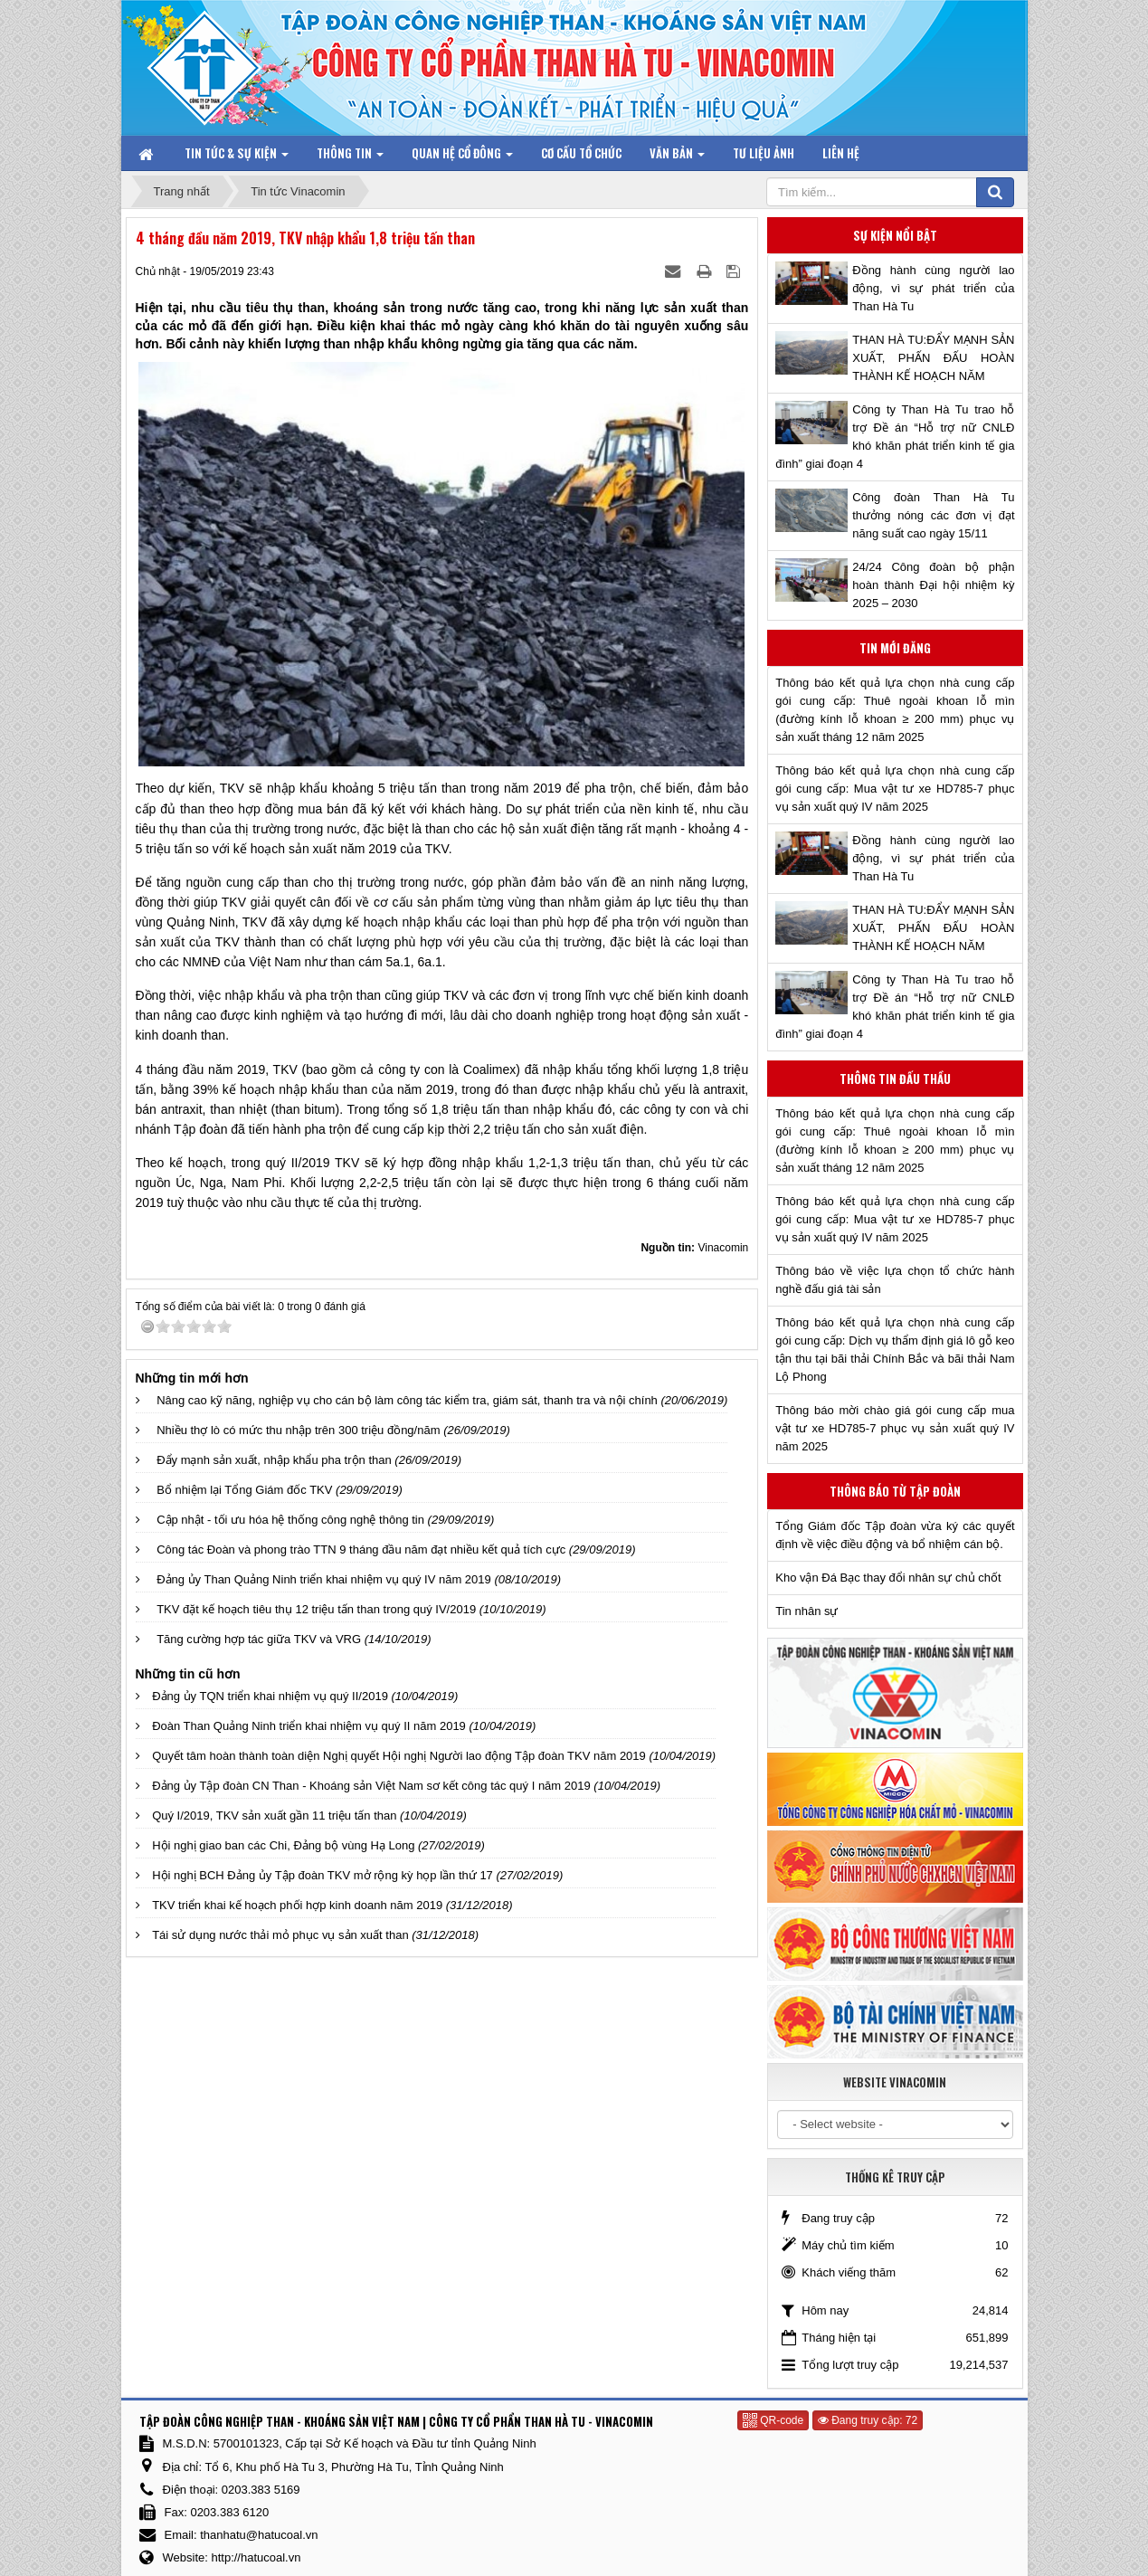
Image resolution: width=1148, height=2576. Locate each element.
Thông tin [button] (350, 157)
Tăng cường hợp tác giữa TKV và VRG (259, 1639)
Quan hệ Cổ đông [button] (462, 157)
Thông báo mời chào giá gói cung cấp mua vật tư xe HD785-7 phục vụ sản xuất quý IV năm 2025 (894, 1428)
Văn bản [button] (677, 157)
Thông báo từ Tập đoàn (895, 1491)
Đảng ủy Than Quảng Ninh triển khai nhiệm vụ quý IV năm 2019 (324, 1579)
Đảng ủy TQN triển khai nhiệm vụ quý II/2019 (270, 1696)
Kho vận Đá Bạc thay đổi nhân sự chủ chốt (888, 1577)
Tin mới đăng (895, 648)
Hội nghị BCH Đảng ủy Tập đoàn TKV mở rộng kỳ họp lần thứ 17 (322, 1875)
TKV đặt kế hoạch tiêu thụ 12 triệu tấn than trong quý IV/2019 (316, 1609)
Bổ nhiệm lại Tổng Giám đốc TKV (244, 1490)
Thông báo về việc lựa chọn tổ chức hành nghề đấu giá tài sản (894, 1280)
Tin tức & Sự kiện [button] (237, 157)
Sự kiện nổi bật (895, 235)
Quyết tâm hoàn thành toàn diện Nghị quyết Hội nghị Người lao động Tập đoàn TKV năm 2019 (399, 1756)
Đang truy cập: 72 (867, 2420)
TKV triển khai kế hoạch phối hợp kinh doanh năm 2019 (297, 1905)
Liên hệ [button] (840, 153)
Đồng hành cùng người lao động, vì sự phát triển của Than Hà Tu (933, 288)
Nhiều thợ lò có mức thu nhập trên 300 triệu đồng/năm (298, 1430)
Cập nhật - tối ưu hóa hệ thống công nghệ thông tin (290, 1519)
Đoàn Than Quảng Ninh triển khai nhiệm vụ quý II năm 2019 (309, 1726)
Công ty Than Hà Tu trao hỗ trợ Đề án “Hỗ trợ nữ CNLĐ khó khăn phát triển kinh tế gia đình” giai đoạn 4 (894, 437)
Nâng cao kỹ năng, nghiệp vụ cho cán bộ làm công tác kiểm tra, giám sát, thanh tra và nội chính (407, 1400)
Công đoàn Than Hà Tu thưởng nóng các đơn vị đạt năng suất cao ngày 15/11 (933, 515)
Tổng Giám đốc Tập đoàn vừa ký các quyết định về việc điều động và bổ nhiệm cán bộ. (894, 1535)
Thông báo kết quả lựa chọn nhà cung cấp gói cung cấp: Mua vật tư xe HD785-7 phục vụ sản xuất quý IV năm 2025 (894, 788)
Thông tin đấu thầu (895, 1078)
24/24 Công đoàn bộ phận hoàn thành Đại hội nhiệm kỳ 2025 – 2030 (933, 585)
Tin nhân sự (806, 1611)
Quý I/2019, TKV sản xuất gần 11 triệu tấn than (274, 1815)
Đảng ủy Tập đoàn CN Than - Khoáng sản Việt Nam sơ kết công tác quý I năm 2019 (371, 1785)
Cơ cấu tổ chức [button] (581, 153)
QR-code (773, 2420)
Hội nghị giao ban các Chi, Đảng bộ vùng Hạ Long (283, 1845)
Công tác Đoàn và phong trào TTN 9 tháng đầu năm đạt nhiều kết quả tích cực (361, 1549)
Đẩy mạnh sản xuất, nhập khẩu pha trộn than (274, 1460)
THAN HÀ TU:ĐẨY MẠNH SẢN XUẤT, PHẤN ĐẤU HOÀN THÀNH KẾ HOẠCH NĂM (933, 358)
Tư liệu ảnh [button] (763, 153)
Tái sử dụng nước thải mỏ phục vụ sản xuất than (280, 1935)
